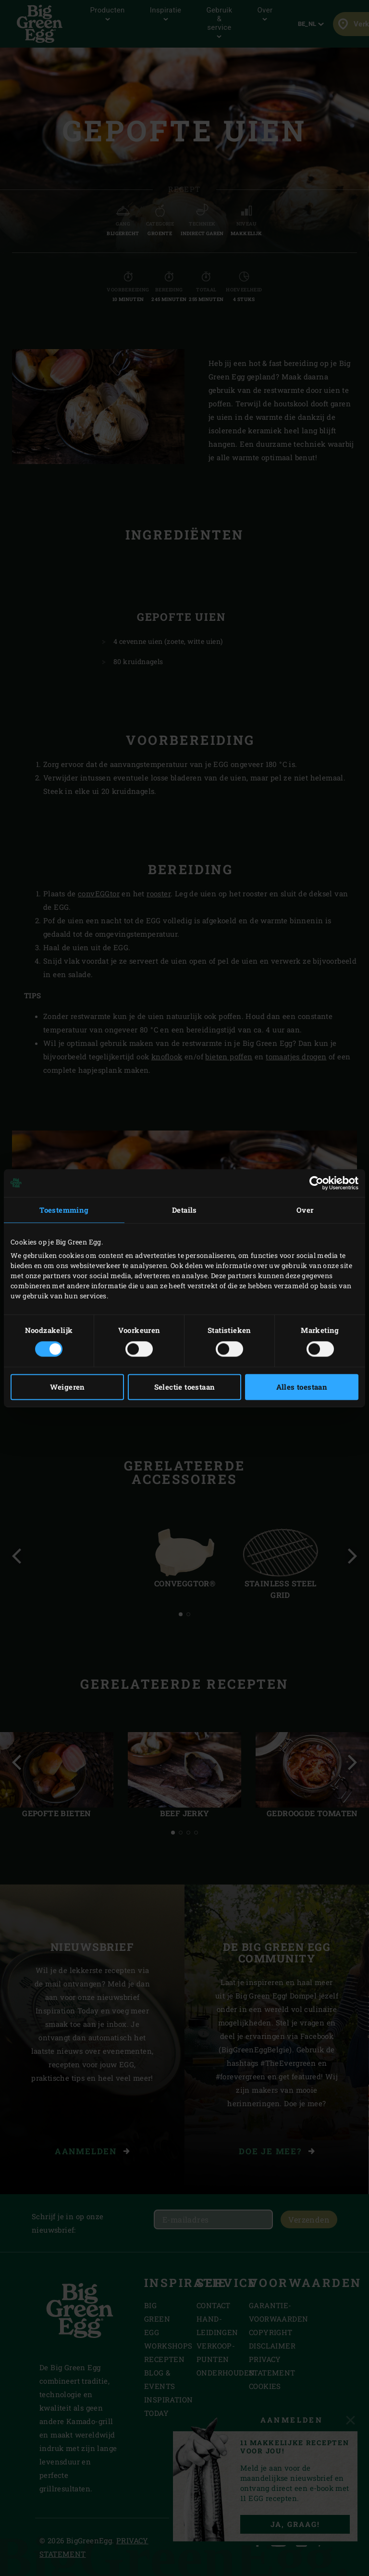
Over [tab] (305, 1210)
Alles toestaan (302, 1387)
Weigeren (67, 1387)
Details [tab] (184, 1210)
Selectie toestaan (184, 1387)
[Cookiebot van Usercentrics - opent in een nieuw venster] (316, 1183)
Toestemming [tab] (63, 1210)
